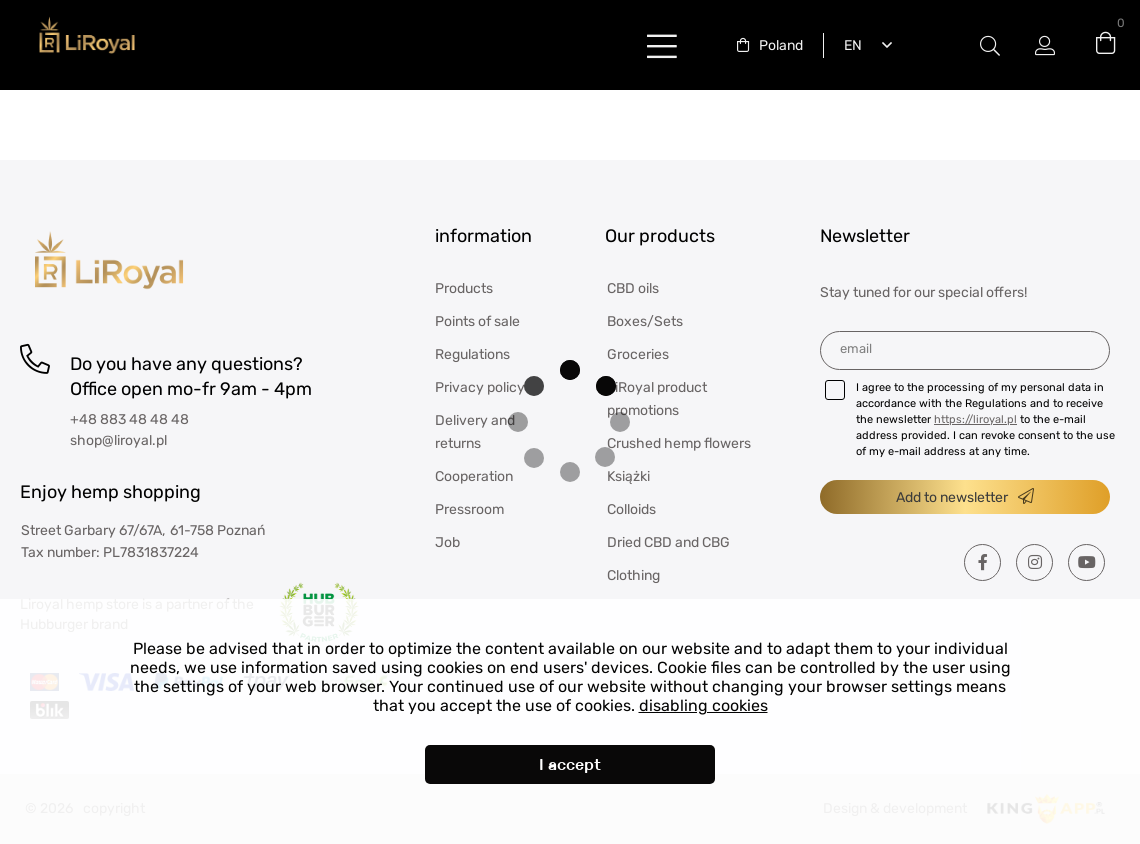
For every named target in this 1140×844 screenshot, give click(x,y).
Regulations (472, 354)
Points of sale (477, 321)
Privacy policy (480, 387)
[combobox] (770, 45)
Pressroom (469, 509)
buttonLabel (662, 45)
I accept (570, 764)
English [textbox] (849, 45)
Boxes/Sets (645, 321)
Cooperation (474, 476)
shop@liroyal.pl (118, 440)
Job (447, 542)
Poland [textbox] (781, 45)
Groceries (638, 354)
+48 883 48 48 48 (129, 419)
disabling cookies (703, 705)
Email (856, 348)
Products (464, 288)
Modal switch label (990, 45)
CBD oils (633, 288)
